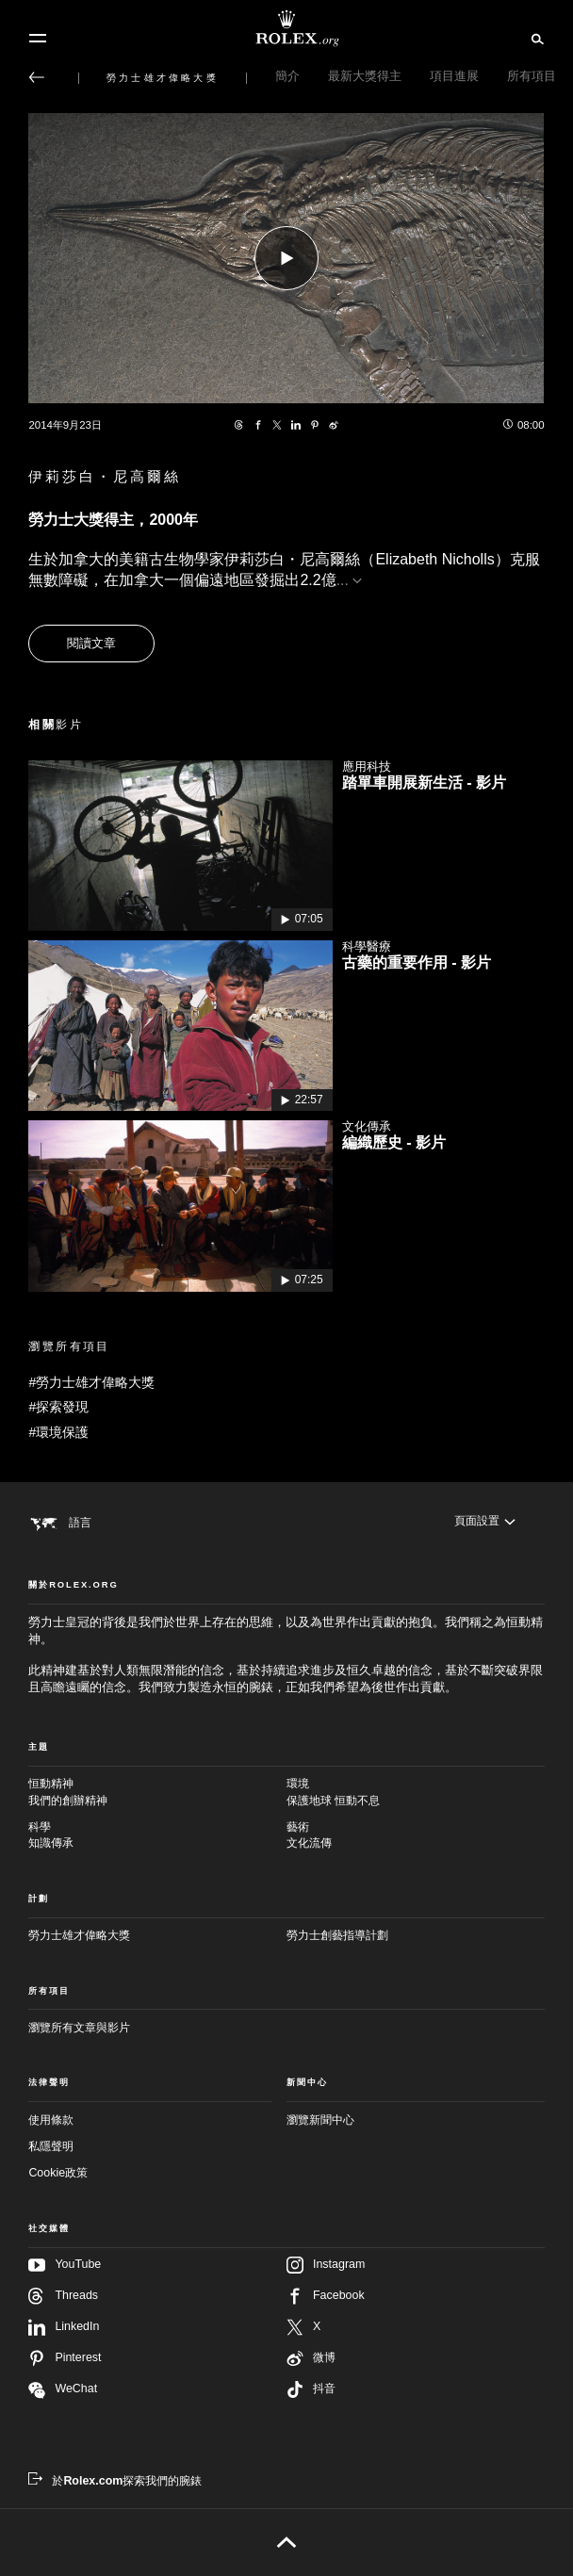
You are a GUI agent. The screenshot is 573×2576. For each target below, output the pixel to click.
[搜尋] (535, 37)
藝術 (415, 1836)
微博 (311, 2358)
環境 (415, 1793)
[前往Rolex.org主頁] (286, 28)
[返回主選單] (36, 77)
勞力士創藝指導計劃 (337, 1935)
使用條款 (51, 2120)
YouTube (64, 2265)
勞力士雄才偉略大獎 (79, 1935)
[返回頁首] (287, 2542)
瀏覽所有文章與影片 (79, 2027)
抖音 (311, 2389)
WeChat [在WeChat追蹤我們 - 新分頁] (62, 2390)
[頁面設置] (485, 1521)
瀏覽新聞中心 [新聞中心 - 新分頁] (320, 2120)
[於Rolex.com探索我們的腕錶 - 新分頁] (115, 2480)
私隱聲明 (51, 2146)
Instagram (325, 2265)
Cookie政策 (58, 2172)
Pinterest (64, 2358)
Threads (63, 2296)
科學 (157, 1836)
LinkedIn (63, 2327)
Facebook (325, 2296)
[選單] (38, 39)
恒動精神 (157, 1793)
